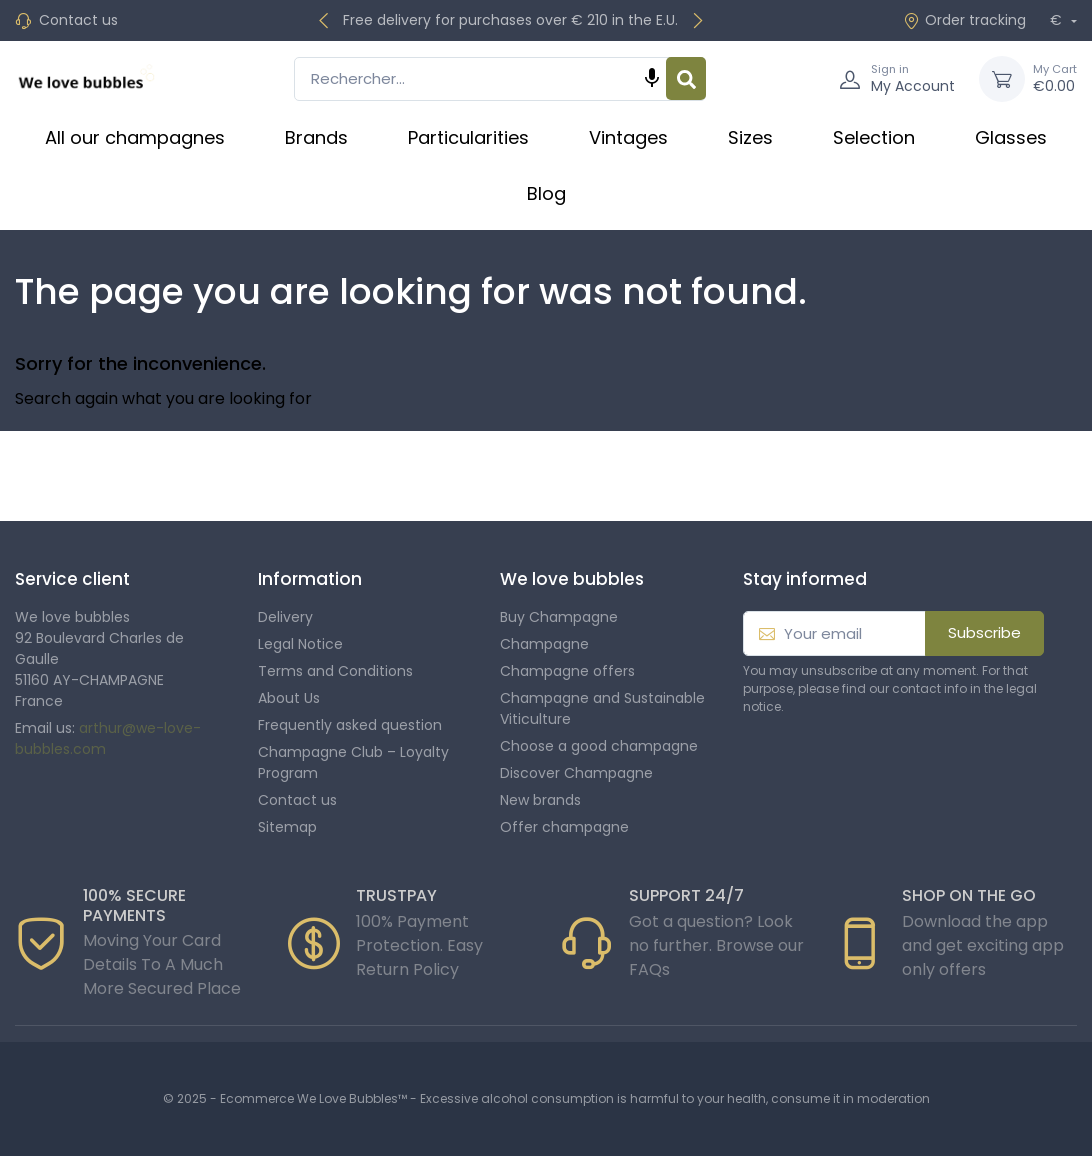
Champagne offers (567, 671)
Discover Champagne (576, 773)
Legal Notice (300, 644)
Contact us (78, 20)
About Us (289, 698)
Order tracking (964, 20)
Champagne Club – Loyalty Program (353, 762)
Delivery (285, 617)
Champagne (544, 644)
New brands (540, 800)
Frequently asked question (350, 725)
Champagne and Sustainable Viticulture (602, 708)
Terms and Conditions (335, 671)
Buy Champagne (559, 617)
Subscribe (984, 632)
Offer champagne (564, 827)
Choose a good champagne (599, 746)
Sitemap (287, 827)
